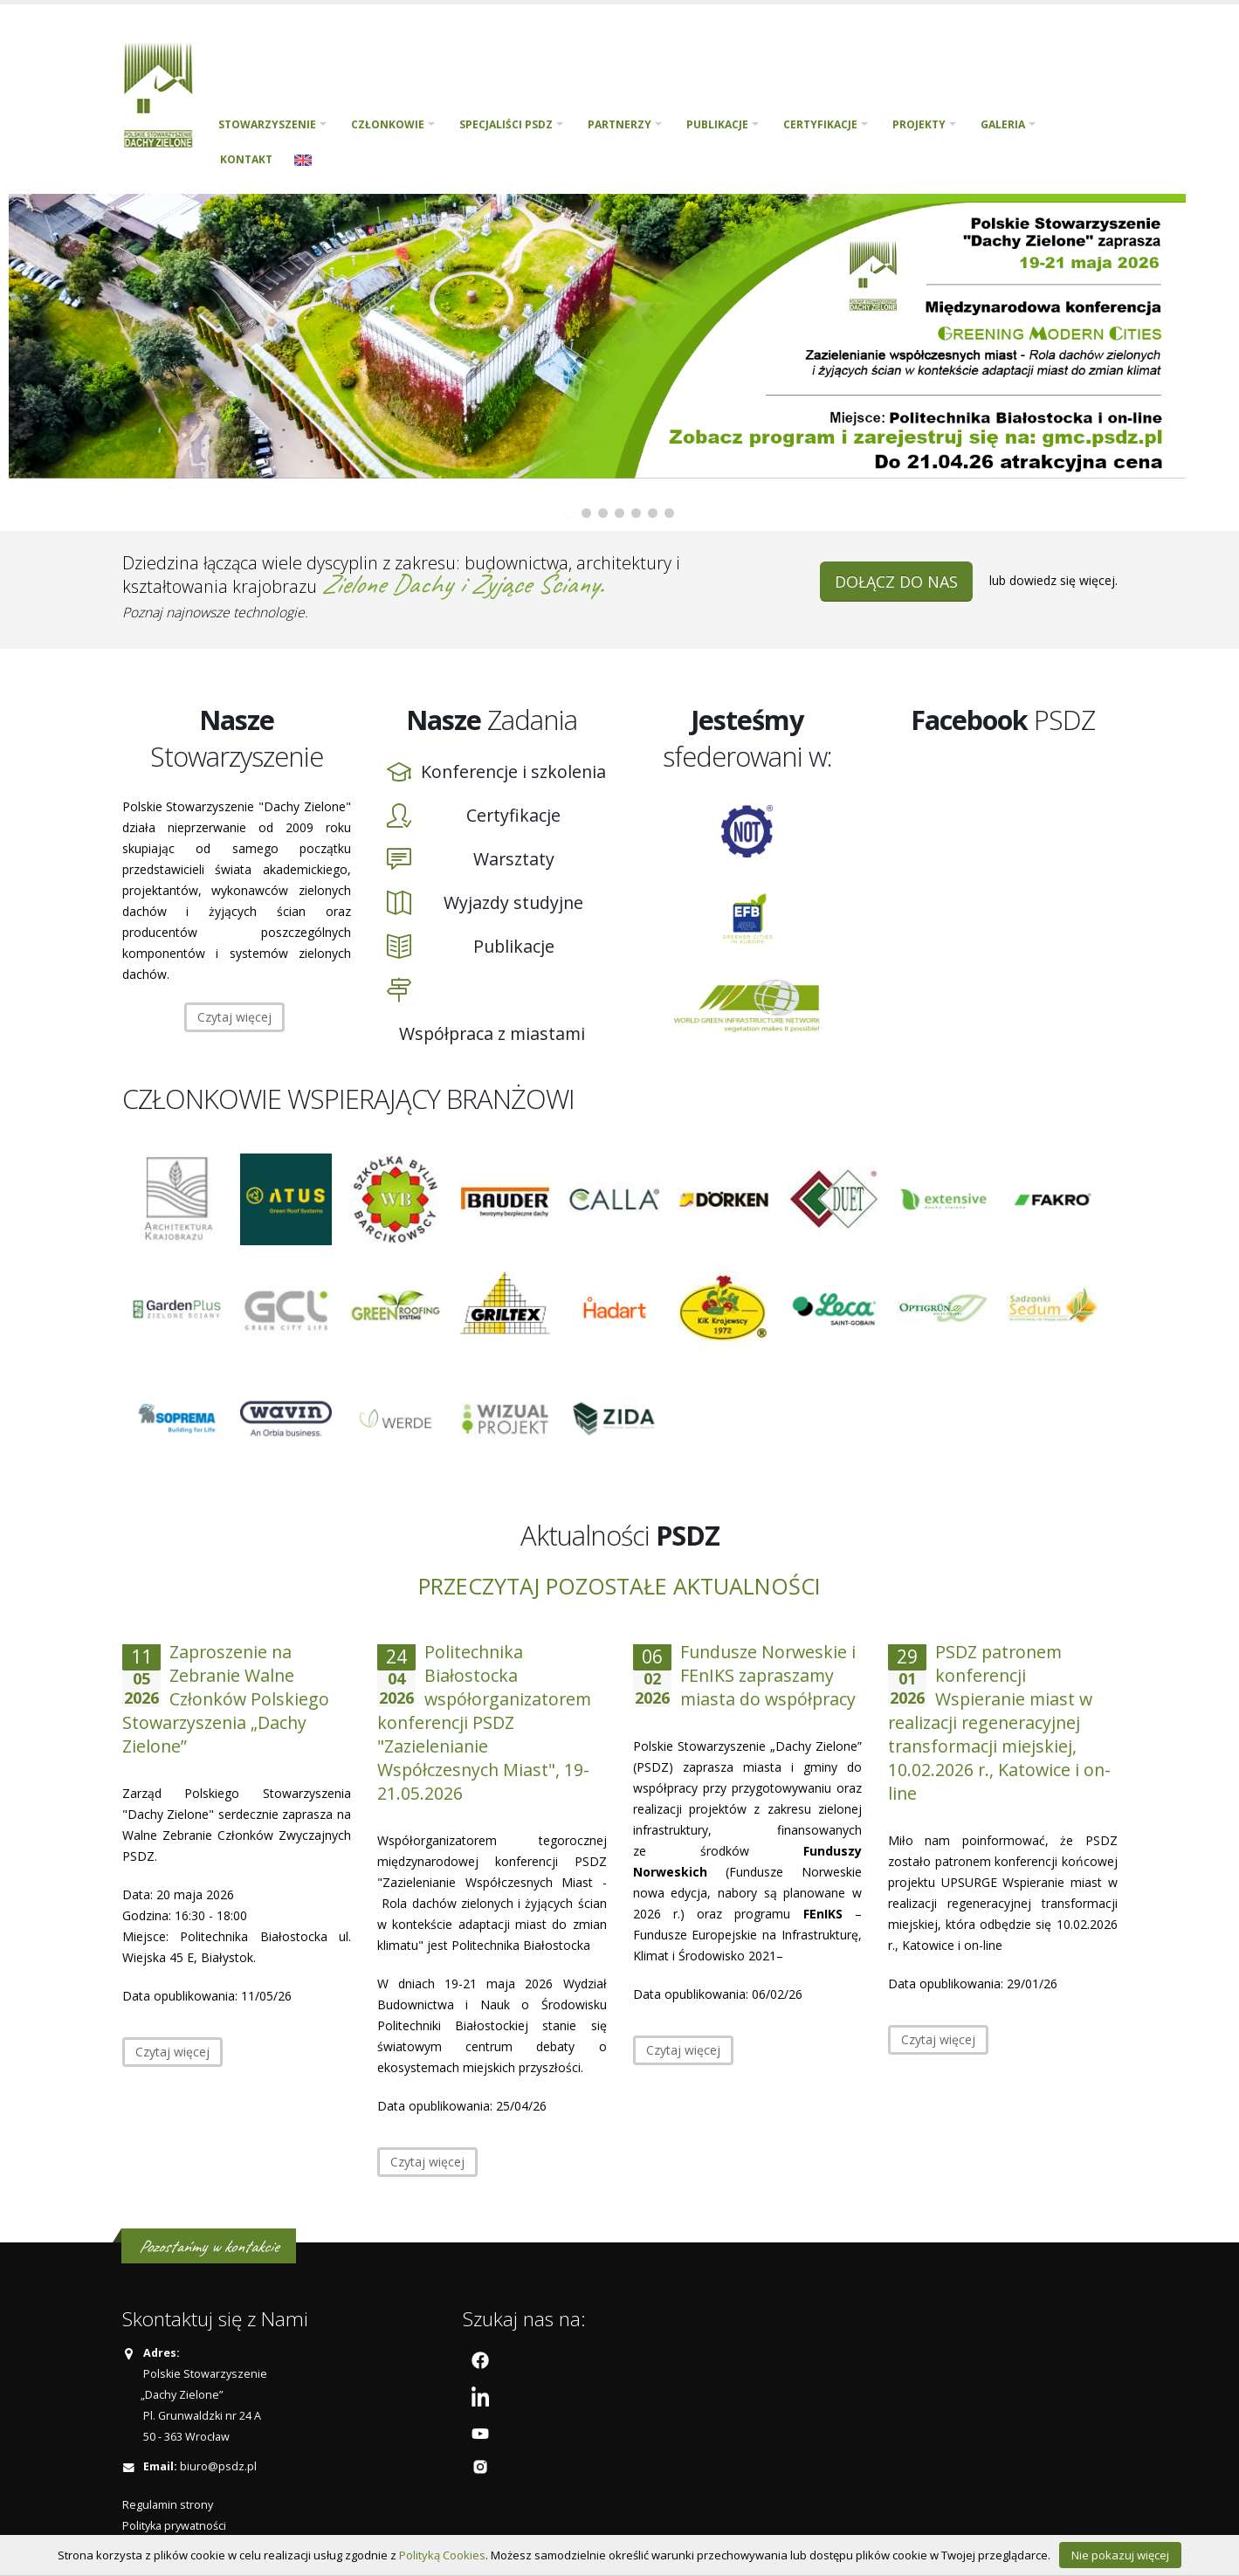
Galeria (1003, 124)
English (303, 159)
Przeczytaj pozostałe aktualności (619, 1586)
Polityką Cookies (442, 2555)
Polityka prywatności (174, 2525)
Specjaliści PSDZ (506, 124)
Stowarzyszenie (267, 124)
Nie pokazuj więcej (1120, 2555)
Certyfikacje (820, 124)
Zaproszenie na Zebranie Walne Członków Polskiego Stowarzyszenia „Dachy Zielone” (225, 1699)
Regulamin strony (167, 2504)
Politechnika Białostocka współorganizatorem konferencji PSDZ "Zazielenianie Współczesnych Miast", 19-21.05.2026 (484, 1722)
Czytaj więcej (234, 1017)
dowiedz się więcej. (1063, 580)
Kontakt (246, 159)
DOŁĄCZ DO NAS (896, 581)
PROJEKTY (919, 124)
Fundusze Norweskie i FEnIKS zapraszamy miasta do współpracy (768, 1675)
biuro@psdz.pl (218, 2466)
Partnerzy (619, 124)
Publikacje (717, 124)
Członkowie (387, 124)
